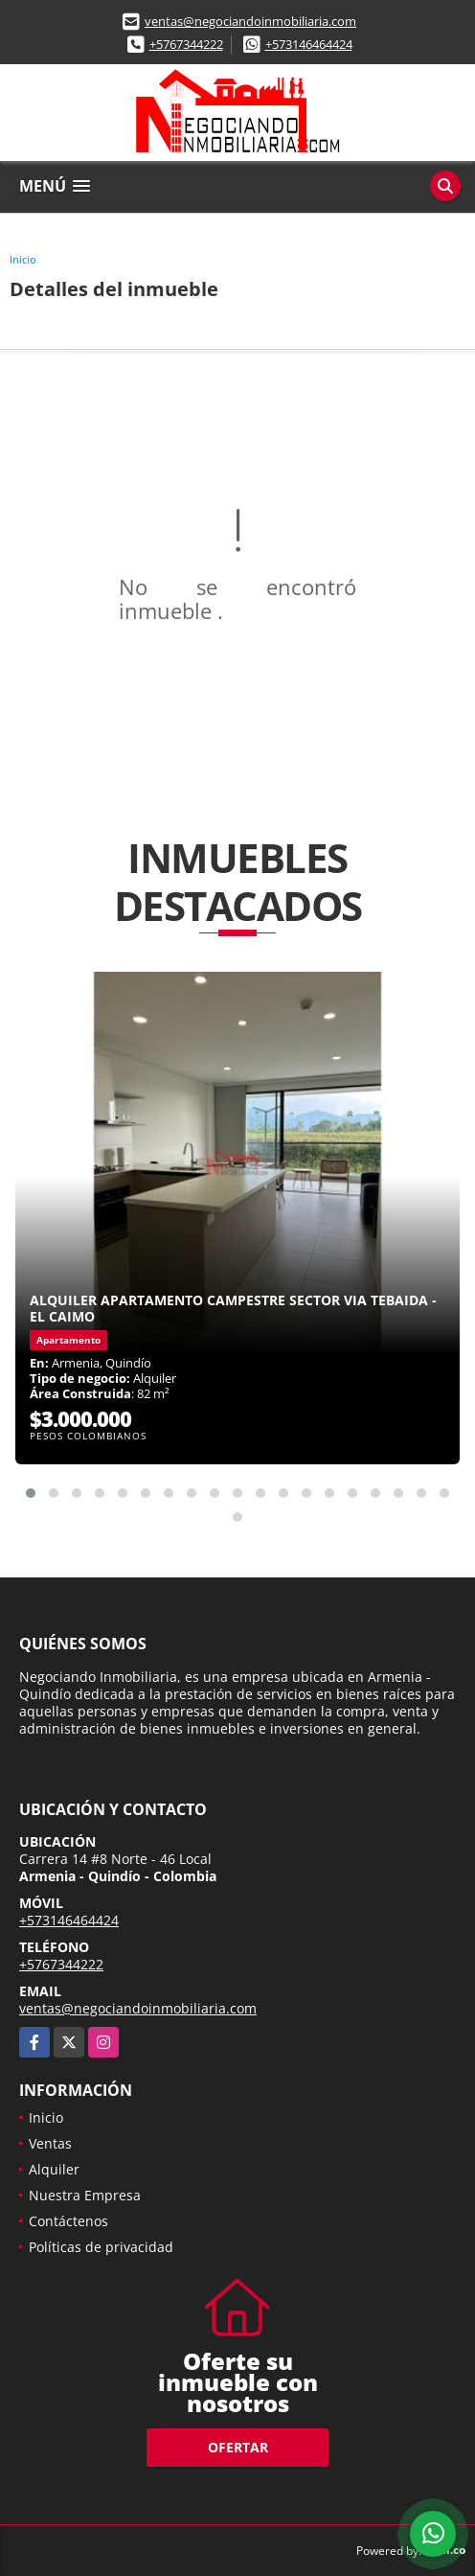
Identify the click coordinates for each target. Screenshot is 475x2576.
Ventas (50, 2143)
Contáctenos (68, 2221)
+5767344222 (186, 44)
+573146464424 (308, 44)
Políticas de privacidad (101, 2247)
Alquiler (54, 2169)
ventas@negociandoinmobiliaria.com (250, 21)
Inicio (23, 259)
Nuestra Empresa (85, 2195)
